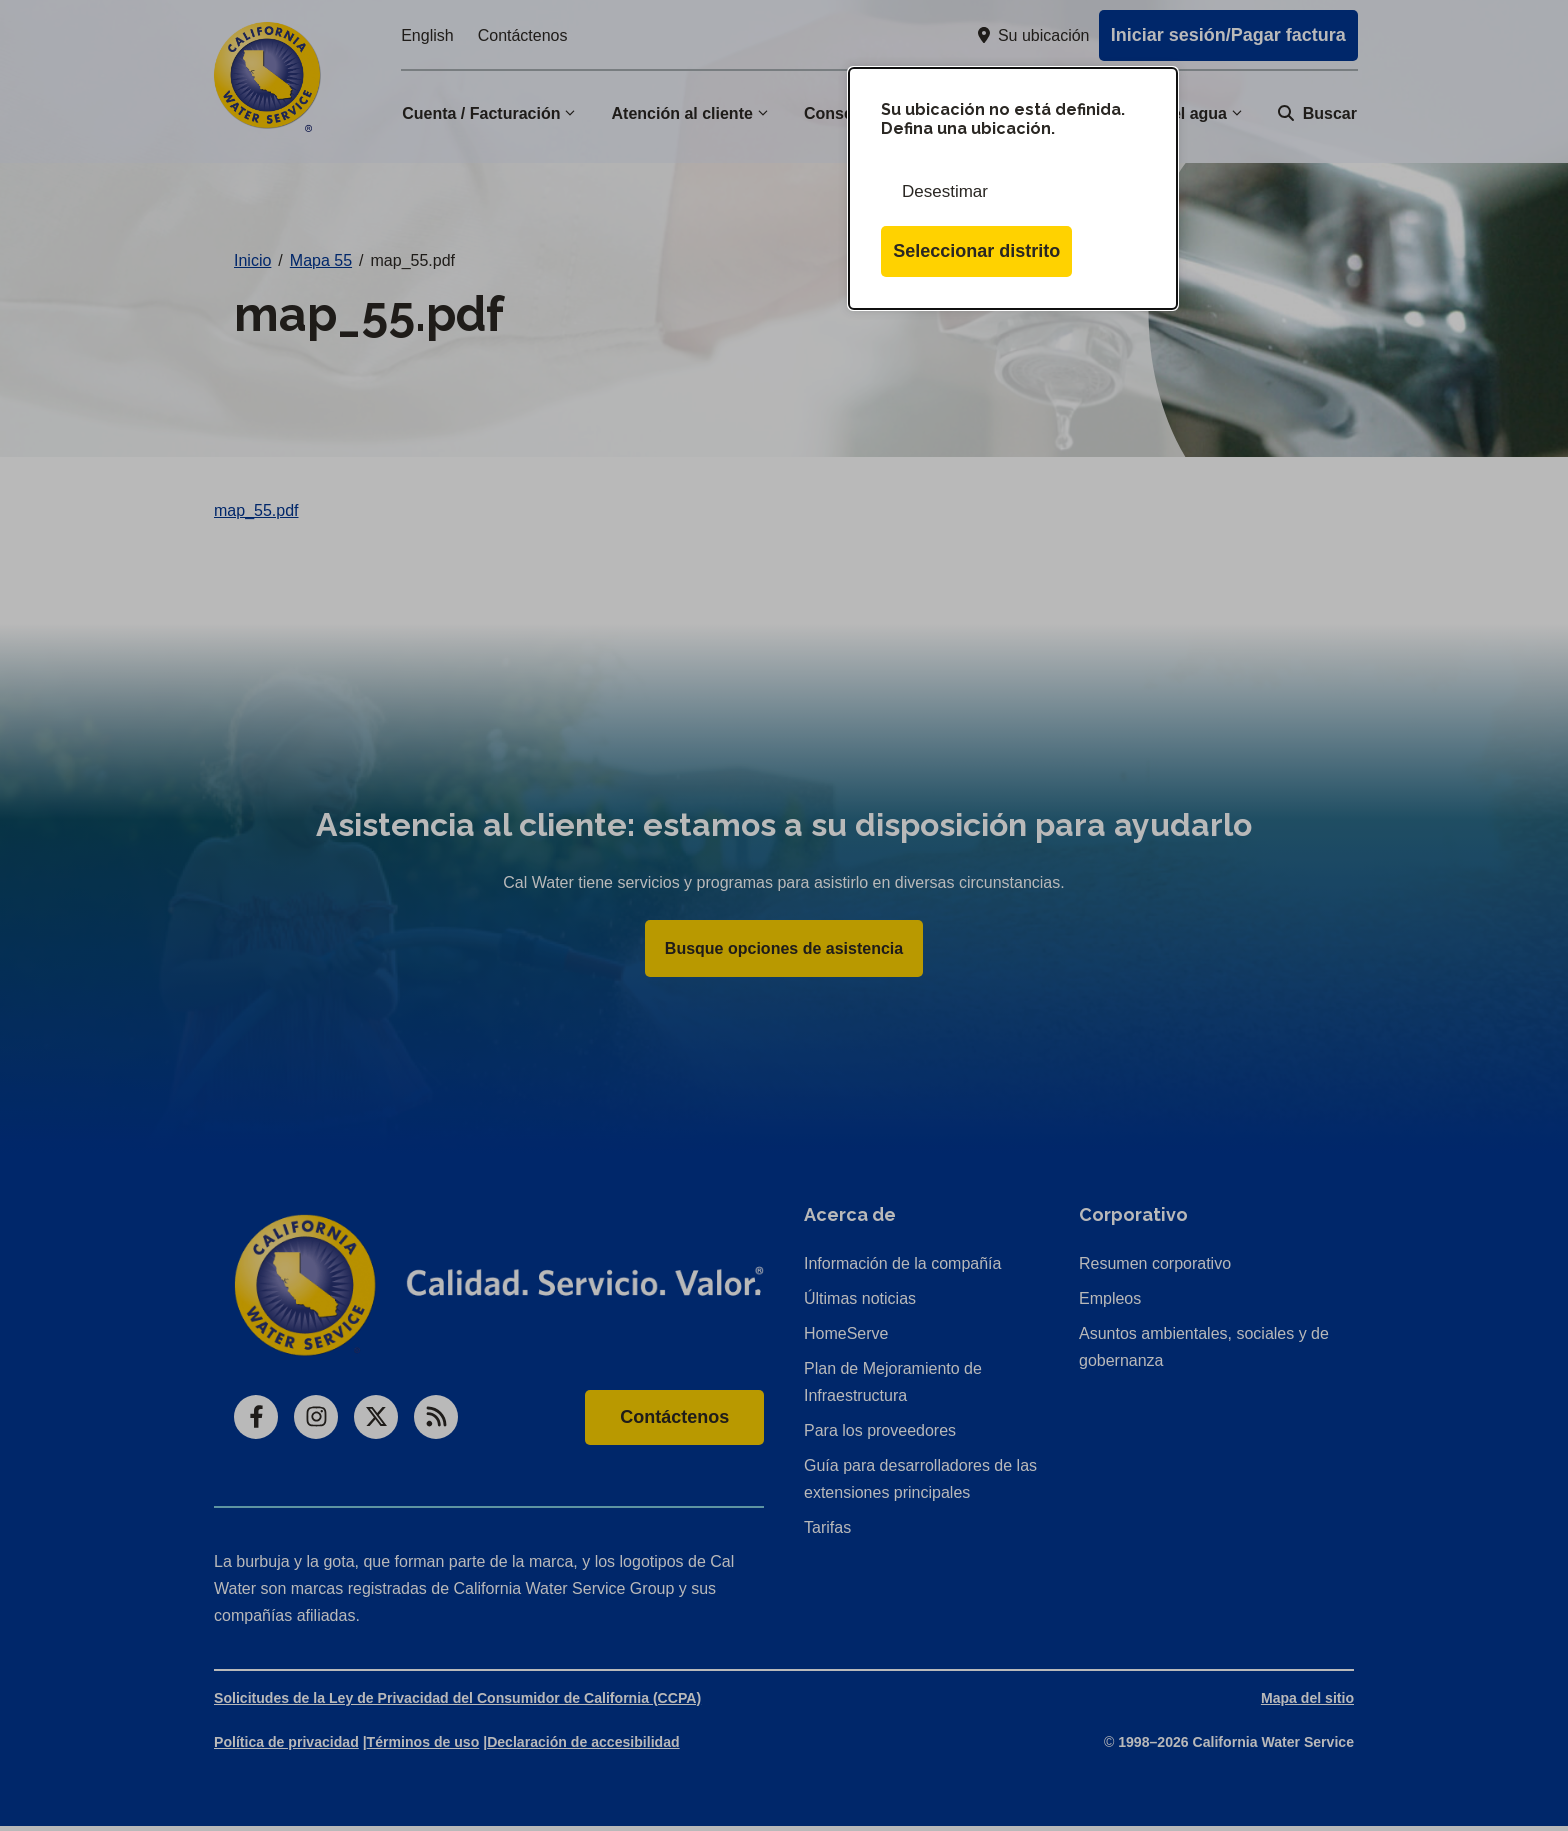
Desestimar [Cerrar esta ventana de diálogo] (945, 191)
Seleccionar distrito (976, 251)
